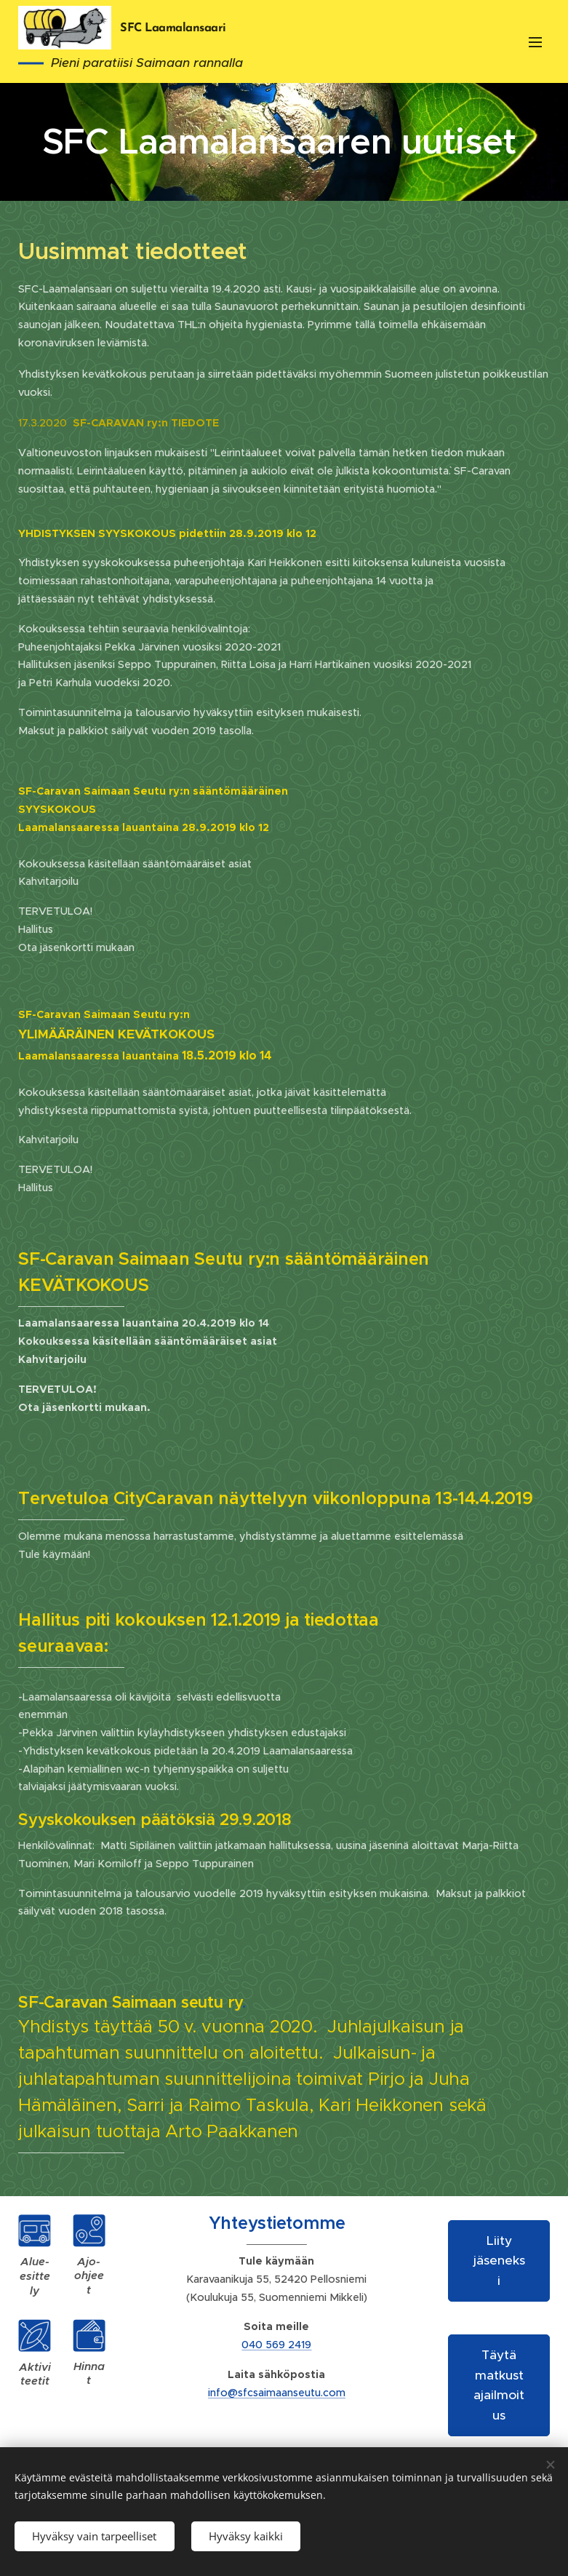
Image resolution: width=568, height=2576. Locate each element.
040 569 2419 (276, 2344)
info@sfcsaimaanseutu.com (276, 2392)
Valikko (535, 42)
